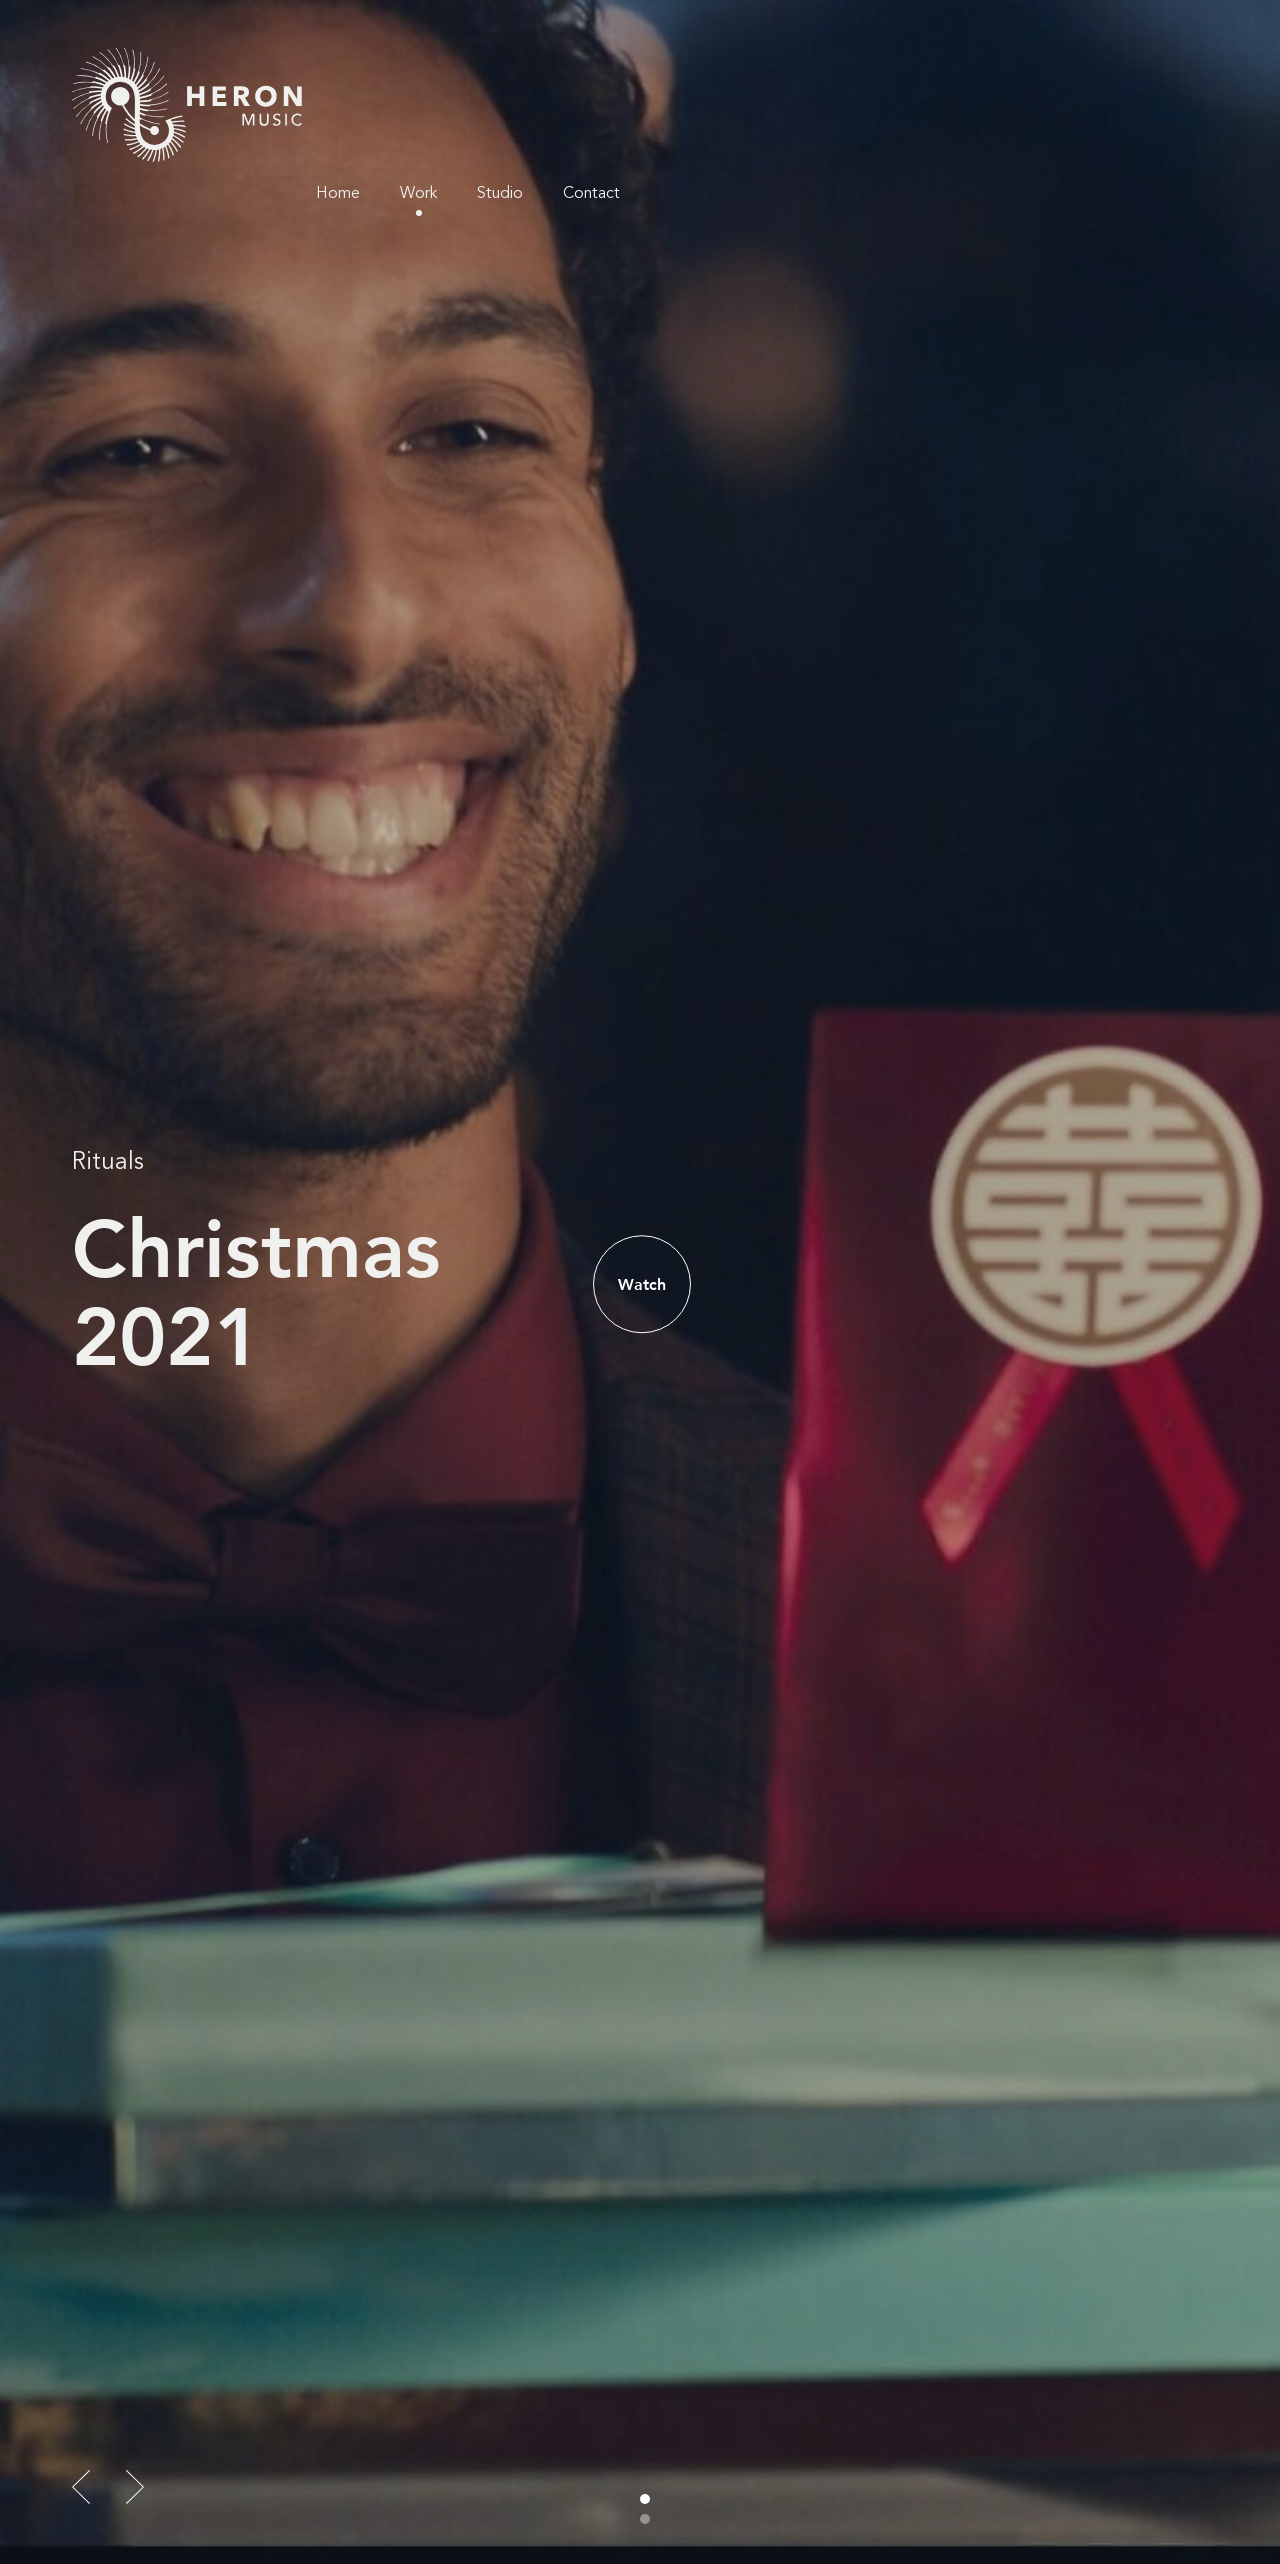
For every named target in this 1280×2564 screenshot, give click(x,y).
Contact (1159, 70)
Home (906, 70)
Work (986, 70)
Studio (1068, 70)
